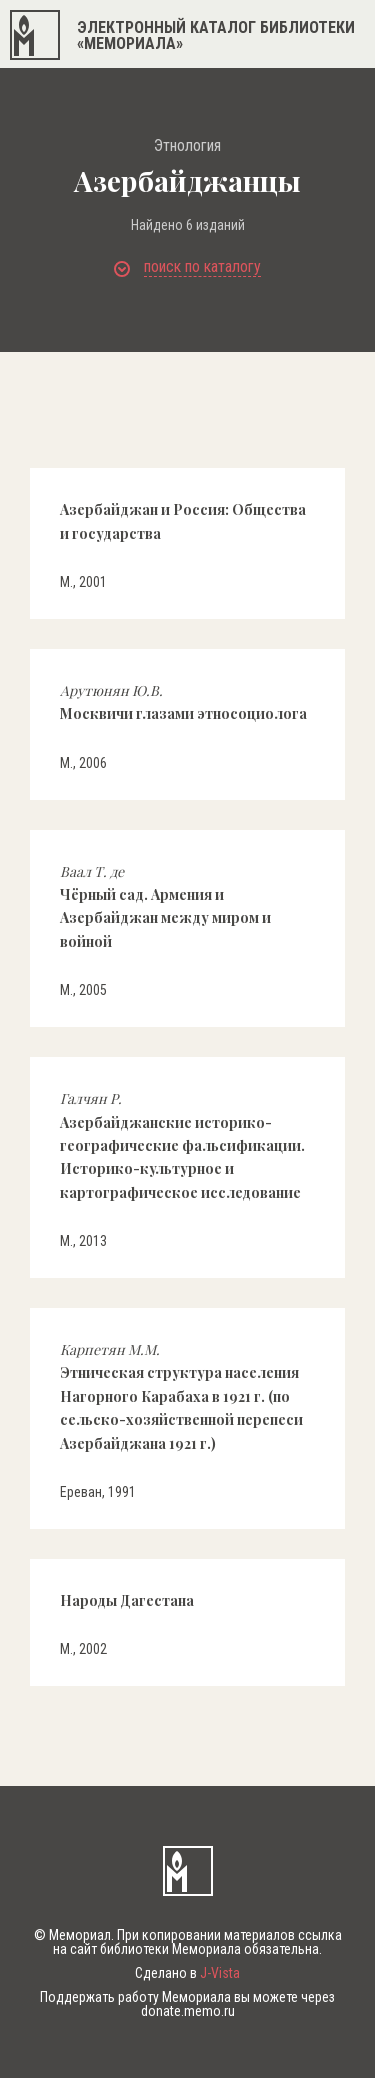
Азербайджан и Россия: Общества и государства (183, 521)
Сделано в (187, 1973)
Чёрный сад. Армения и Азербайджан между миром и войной (165, 906)
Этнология (187, 146)
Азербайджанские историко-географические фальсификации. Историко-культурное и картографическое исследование (182, 1145)
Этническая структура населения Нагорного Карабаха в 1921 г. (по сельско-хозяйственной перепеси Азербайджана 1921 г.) (181, 1396)
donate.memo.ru (188, 2011)
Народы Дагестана (127, 1600)
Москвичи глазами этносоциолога (183, 702)
